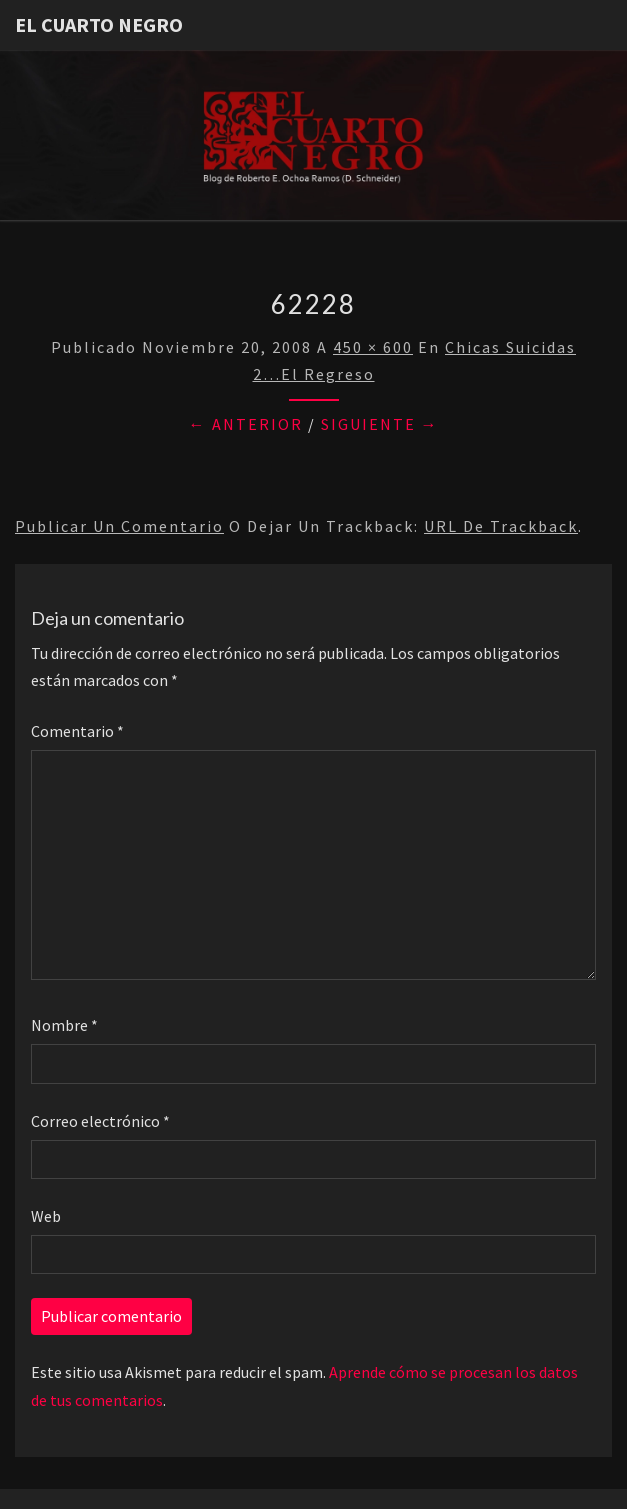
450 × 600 (373, 347)
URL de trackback (501, 526)
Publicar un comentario (119, 526)
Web (46, 1216)
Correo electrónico (100, 1121)
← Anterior (246, 424)
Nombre (64, 1025)
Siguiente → (380, 424)
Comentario (77, 731)
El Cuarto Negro (99, 24)
